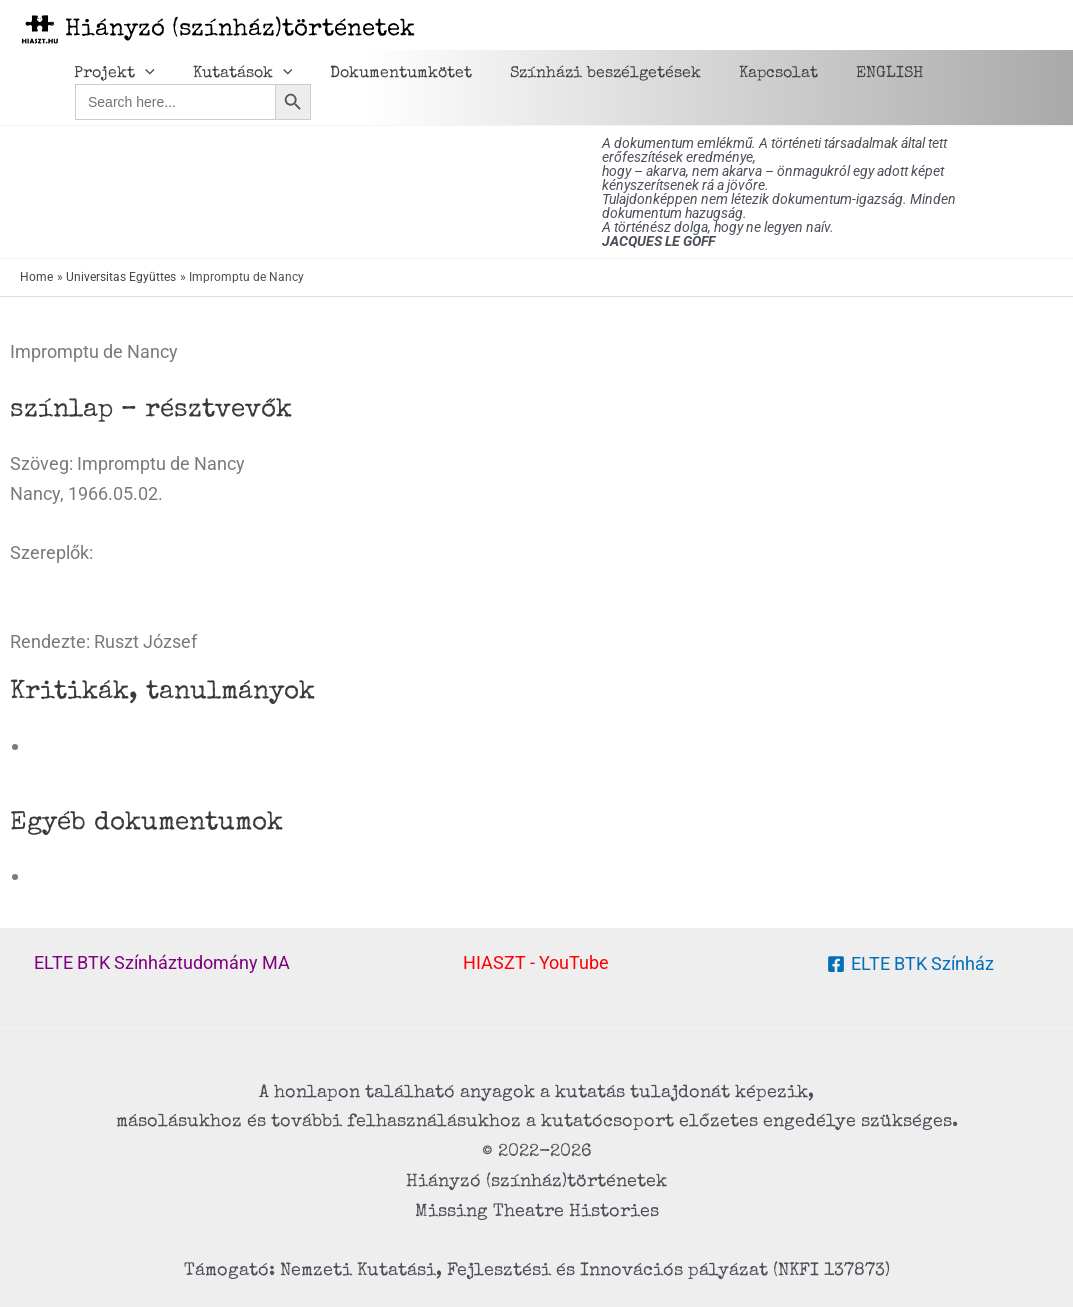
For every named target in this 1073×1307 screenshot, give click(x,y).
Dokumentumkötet (386, 74)
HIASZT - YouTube (536, 962)
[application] (142, 74)
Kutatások (234, 74)
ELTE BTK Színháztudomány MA (162, 962)
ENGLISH (856, 74)
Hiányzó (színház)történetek (240, 30)
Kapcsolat (751, 74)
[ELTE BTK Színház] (910, 964)
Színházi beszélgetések (584, 74)
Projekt (111, 74)
